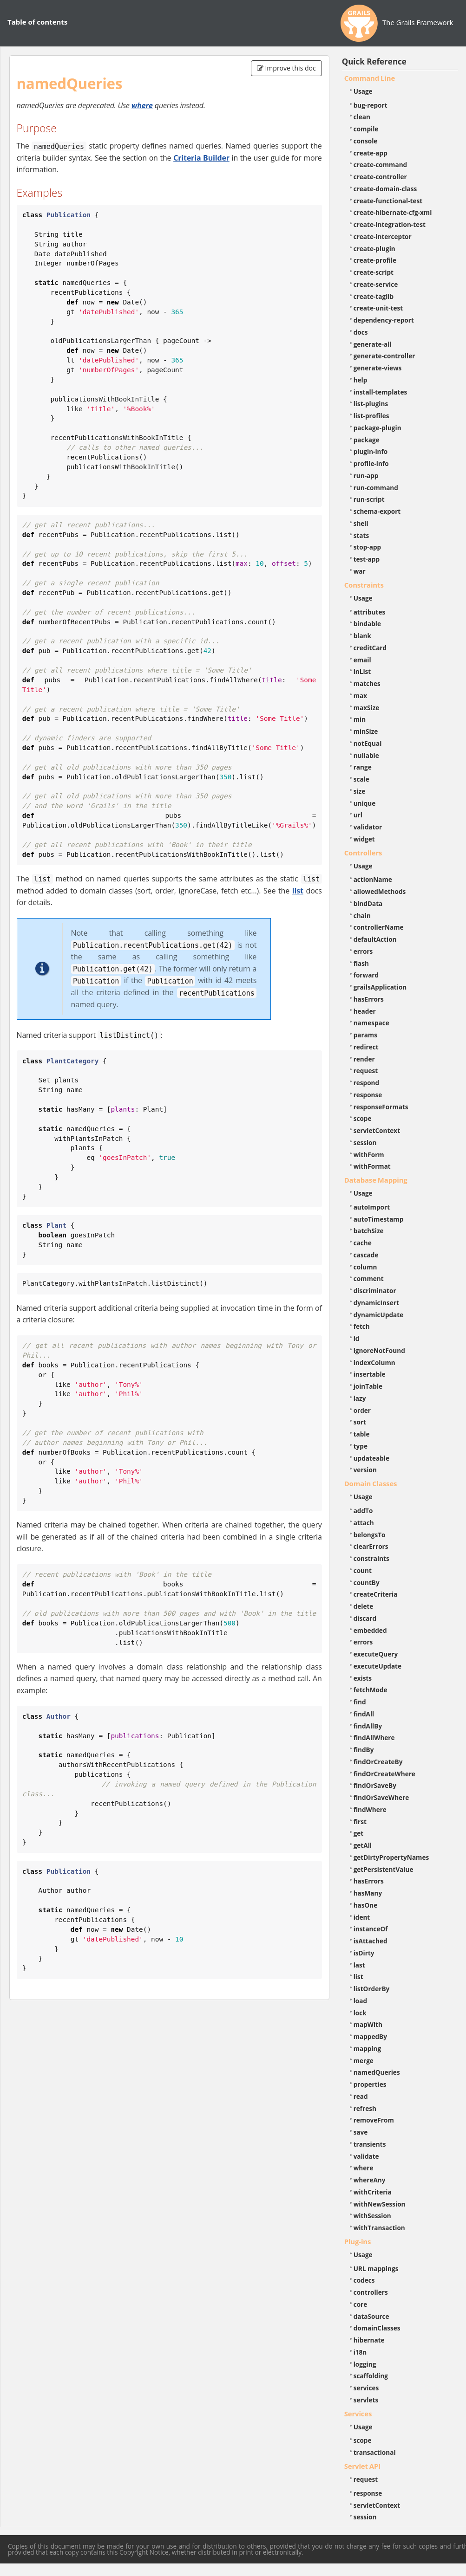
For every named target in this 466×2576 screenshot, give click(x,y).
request (366, 1070)
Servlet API (362, 2466)
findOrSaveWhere (381, 1797)
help (361, 379)
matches (367, 683)
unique (365, 803)
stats (361, 535)
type (361, 1446)
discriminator (375, 1290)
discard (365, 1618)
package (367, 439)
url (358, 814)
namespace (371, 1022)
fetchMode (370, 1689)
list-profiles (371, 415)
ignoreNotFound (379, 1350)
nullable (366, 755)
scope (363, 1118)
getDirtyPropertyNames (391, 1857)
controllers (371, 2292)
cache (363, 1242)
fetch (362, 1326)
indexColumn (374, 1362)
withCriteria (373, 2192)
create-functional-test (388, 200)
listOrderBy (372, 1988)
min (360, 719)
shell (361, 523)
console (366, 140)
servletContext (377, 1130)
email (362, 659)
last (359, 1965)
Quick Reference (374, 61)
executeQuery (376, 1654)
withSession (372, 2215)
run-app (366, 475)
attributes (370, 612)
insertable (370, 1374)
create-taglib (374, 296)
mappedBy (370, 2036)
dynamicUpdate (379, 1314)
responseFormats (381, 1106)
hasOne (366, 1905)
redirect (366, 1046)
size (360, 791)
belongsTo (370, 1534)
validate (366, 2156)
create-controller (380, 176)
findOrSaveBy (375, 1785)
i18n (360, 2352)
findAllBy (368, 1726)
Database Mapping (375, 1179)
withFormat (372, 1166)
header (365, 1011)
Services (358, 2413)
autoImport (372, 1207)
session (365, 1142)
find (360, 1701)
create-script (374, 272)
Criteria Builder (201, 158)
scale (361, 779)
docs (361, 332)
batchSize (369, 1230)
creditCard (370, 647)
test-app (367, 559)
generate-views (378, 367)
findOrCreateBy (378, 1761)
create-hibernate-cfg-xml (393, 212)
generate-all (373, 344)
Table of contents (37, 21)
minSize (366, 731)
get (359, 1833)
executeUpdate (377, 1666)
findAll (364, 1713)
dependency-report (384, 320)
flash (361, 963)
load (360, 2000)
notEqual (368, 743)
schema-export (377, 511)
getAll (363, 1845)
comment (369, 1278)
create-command (380, 164)
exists (363, 1678)
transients (370, 2144)
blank (362, 635)
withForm (369, 1154)
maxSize (367, 707)
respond (367, 1082)
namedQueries (377, 2072)
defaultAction (375, 939)
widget (364, 839)
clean (362, 116)
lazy (360, 1398)
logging (365, 2364)
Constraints (364, 584)
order (362, 1410)
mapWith (368, 2024)
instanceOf (371, 1928)
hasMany (368, 1893)
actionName (373, 879)
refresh (365, 2108)
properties (370, 2084)
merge (364, 2060)
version (365, 1469)
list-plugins (371, 403)
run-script (369, 499)
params (365, 1034)
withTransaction (379, 2227)
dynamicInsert (376, 1302)
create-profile (375, 260)
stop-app (367, 547)
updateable (371, 1458)
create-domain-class (385, 188)
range (363, 767)
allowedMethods (380, 891)
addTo (363, 1510)
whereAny (370, 2179)
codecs (364, 2280)
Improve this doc (286, 68)
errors (363, 951)
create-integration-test (390, 224)
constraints (371, 1558)
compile (366, 128)
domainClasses (377, 2328)
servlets (366, 2399)
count (363, 1570)
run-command (376, 487)
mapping (367, 2048)
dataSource (371, 2316)
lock (360, 2012)
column (365, 1266)
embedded (370, 1630)
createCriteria (376, 1594)
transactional (375, 2452)
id (357, 1338)
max (360, 695)
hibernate (369, 2340)
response (368, 1094)
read (361, 2096)
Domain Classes (370, 1483)
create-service (376, 284)
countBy (367, 1582)
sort (360, 1421)
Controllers (363, 852)
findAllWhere (374, 1737)
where (142, 105)
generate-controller (384, 355)
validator (368, 826)
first (360, 1821)
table (362, 1434)
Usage (363, 91)
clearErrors (371, 1546)
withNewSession (380, 2204)
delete (364, 1606)
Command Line (369, 78)
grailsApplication (380, 987)
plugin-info (371, 451)
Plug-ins (357, 2241)
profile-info (371, 463)
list (297, 891)
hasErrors (369, 999)
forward (366, 975)
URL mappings (376, 2268)
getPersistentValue (383, 1869)
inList (362, 671)
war (360, 571)
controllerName (379, 927)
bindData (368, 903)
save (361, 2132)
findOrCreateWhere (384, 1773)
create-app (370, 153)
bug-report (370, 105)
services (366, 2387)
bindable (367, 623)
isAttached (370, 1940)
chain (362, 915)
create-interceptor (383, 236)
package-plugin (377, 427)
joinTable (368, 1386)
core (361, 2304)
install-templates (380, 392)
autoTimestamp (379, 1219)
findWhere (370, 1809)
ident (362, 1917)
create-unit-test (378, 308)
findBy (364, 1749)
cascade (366, 1254)
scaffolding (371, 2375)
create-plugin (374, 248)
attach (364, 1522)
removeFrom (374, 2120)
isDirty (364, 1952)
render (364, 1059)
